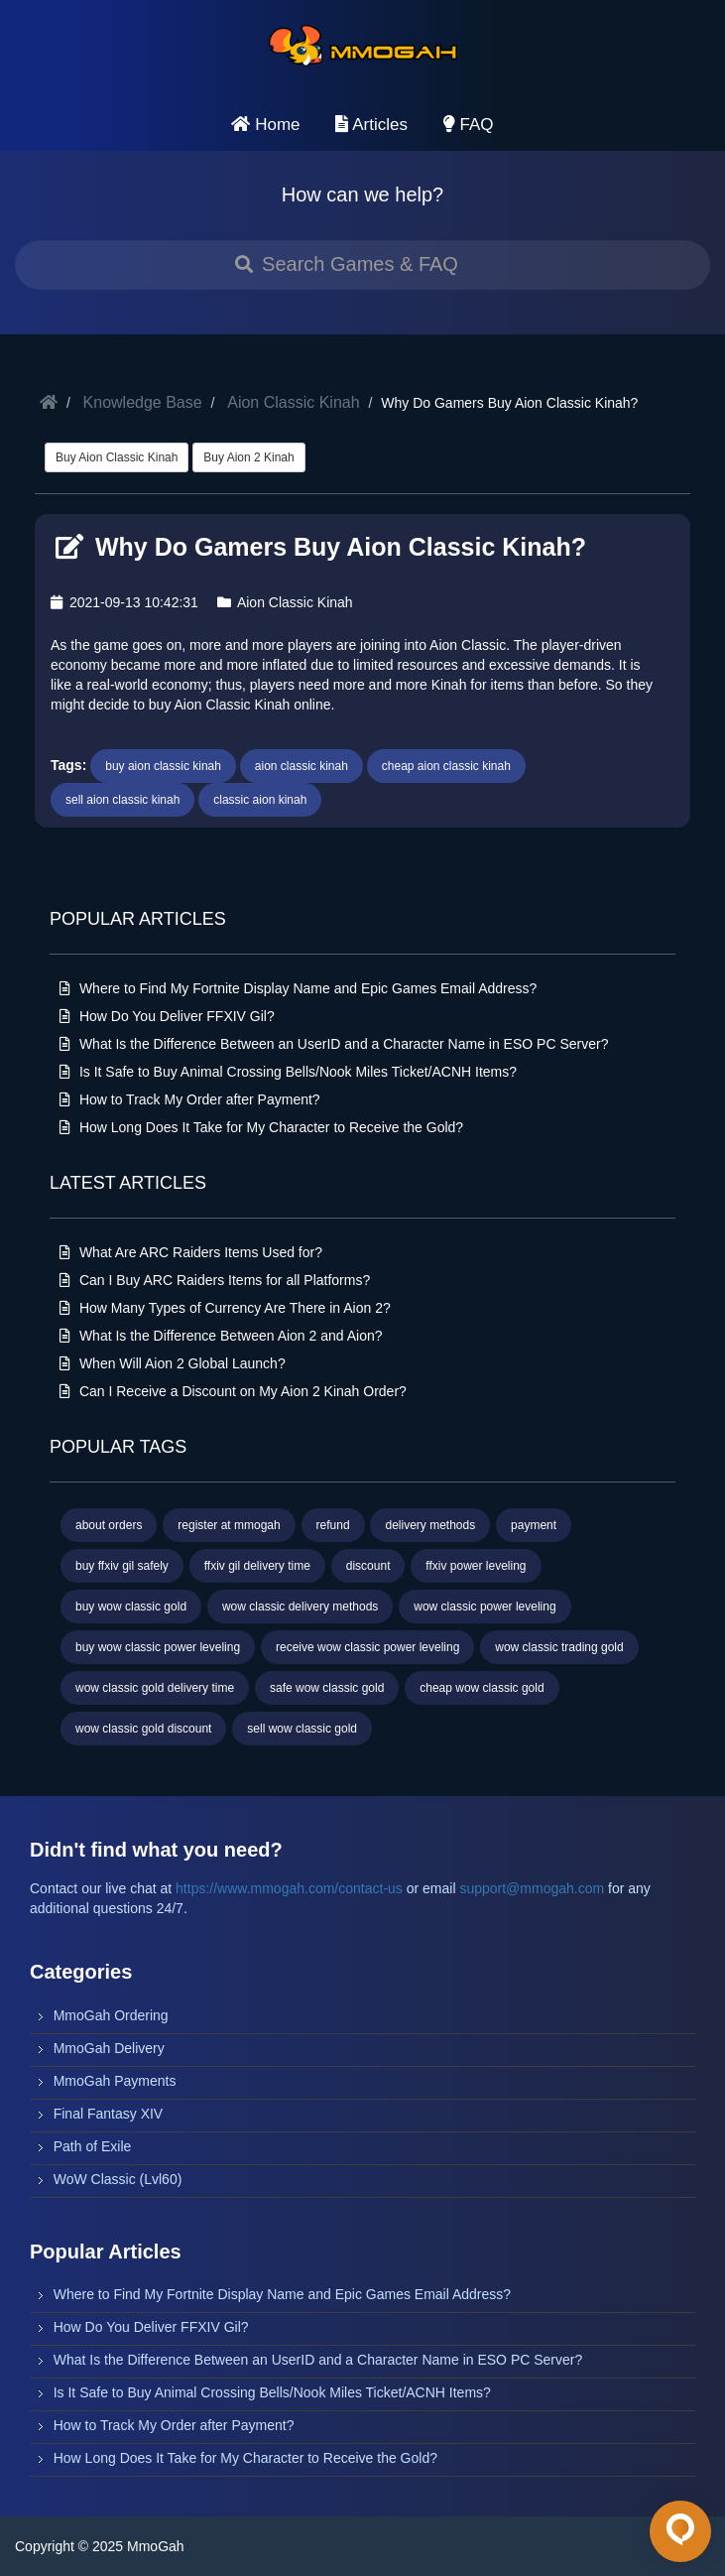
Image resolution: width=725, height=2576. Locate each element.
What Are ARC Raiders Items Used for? (191, 1252)
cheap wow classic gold (482, 1688)
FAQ (468, 124)
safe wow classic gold (327, 1688)
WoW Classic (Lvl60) (118, 2179)
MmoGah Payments (115, 2081)
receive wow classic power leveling (367, 1647)
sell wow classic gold (302, 1729)
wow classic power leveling (484, 1606)
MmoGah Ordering (111, 2015)
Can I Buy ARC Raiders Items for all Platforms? (215, 1280)
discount (368, 1566)
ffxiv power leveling (475, 1566)
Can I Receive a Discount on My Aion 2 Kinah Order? (233, 1391)
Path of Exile (93, 2146)
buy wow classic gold (130, 1606)
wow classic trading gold (559, 1647)
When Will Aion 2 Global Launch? (173, 1363)
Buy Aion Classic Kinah (117, 457)
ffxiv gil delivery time (257, 1566)
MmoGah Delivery (109, 2048)
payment (533, 1525)
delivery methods (430, 1525)
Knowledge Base (142, 402)
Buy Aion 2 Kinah (248, 457)
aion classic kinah (301, 766)
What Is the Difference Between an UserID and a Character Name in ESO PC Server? (334, 1044)
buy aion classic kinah (163, 766)
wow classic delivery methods (300, 1606)
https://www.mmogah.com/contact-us (289, 1888)
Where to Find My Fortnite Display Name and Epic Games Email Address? (298, 988)
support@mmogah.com (531, 1888)
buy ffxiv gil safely (122, 1566)
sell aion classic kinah (122, 800)
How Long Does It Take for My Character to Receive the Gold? (261, 1127)
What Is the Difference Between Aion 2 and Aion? (221, 1336)
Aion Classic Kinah (293, 402)
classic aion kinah (259, 800)
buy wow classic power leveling (157, 1647)
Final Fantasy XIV (109, 2114)
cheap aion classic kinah (446, 766)
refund (333, 1525)
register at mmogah (229, 1525)
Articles (371, 124)
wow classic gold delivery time (154, 1688)
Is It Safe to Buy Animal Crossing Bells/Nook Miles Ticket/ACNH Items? (288, 1072)
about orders (108, 1525)
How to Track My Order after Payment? (190, 1099)
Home (265, 124)
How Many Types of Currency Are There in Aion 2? (225, 1308)
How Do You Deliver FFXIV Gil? (167, 1016)
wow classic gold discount (143, 1729)
